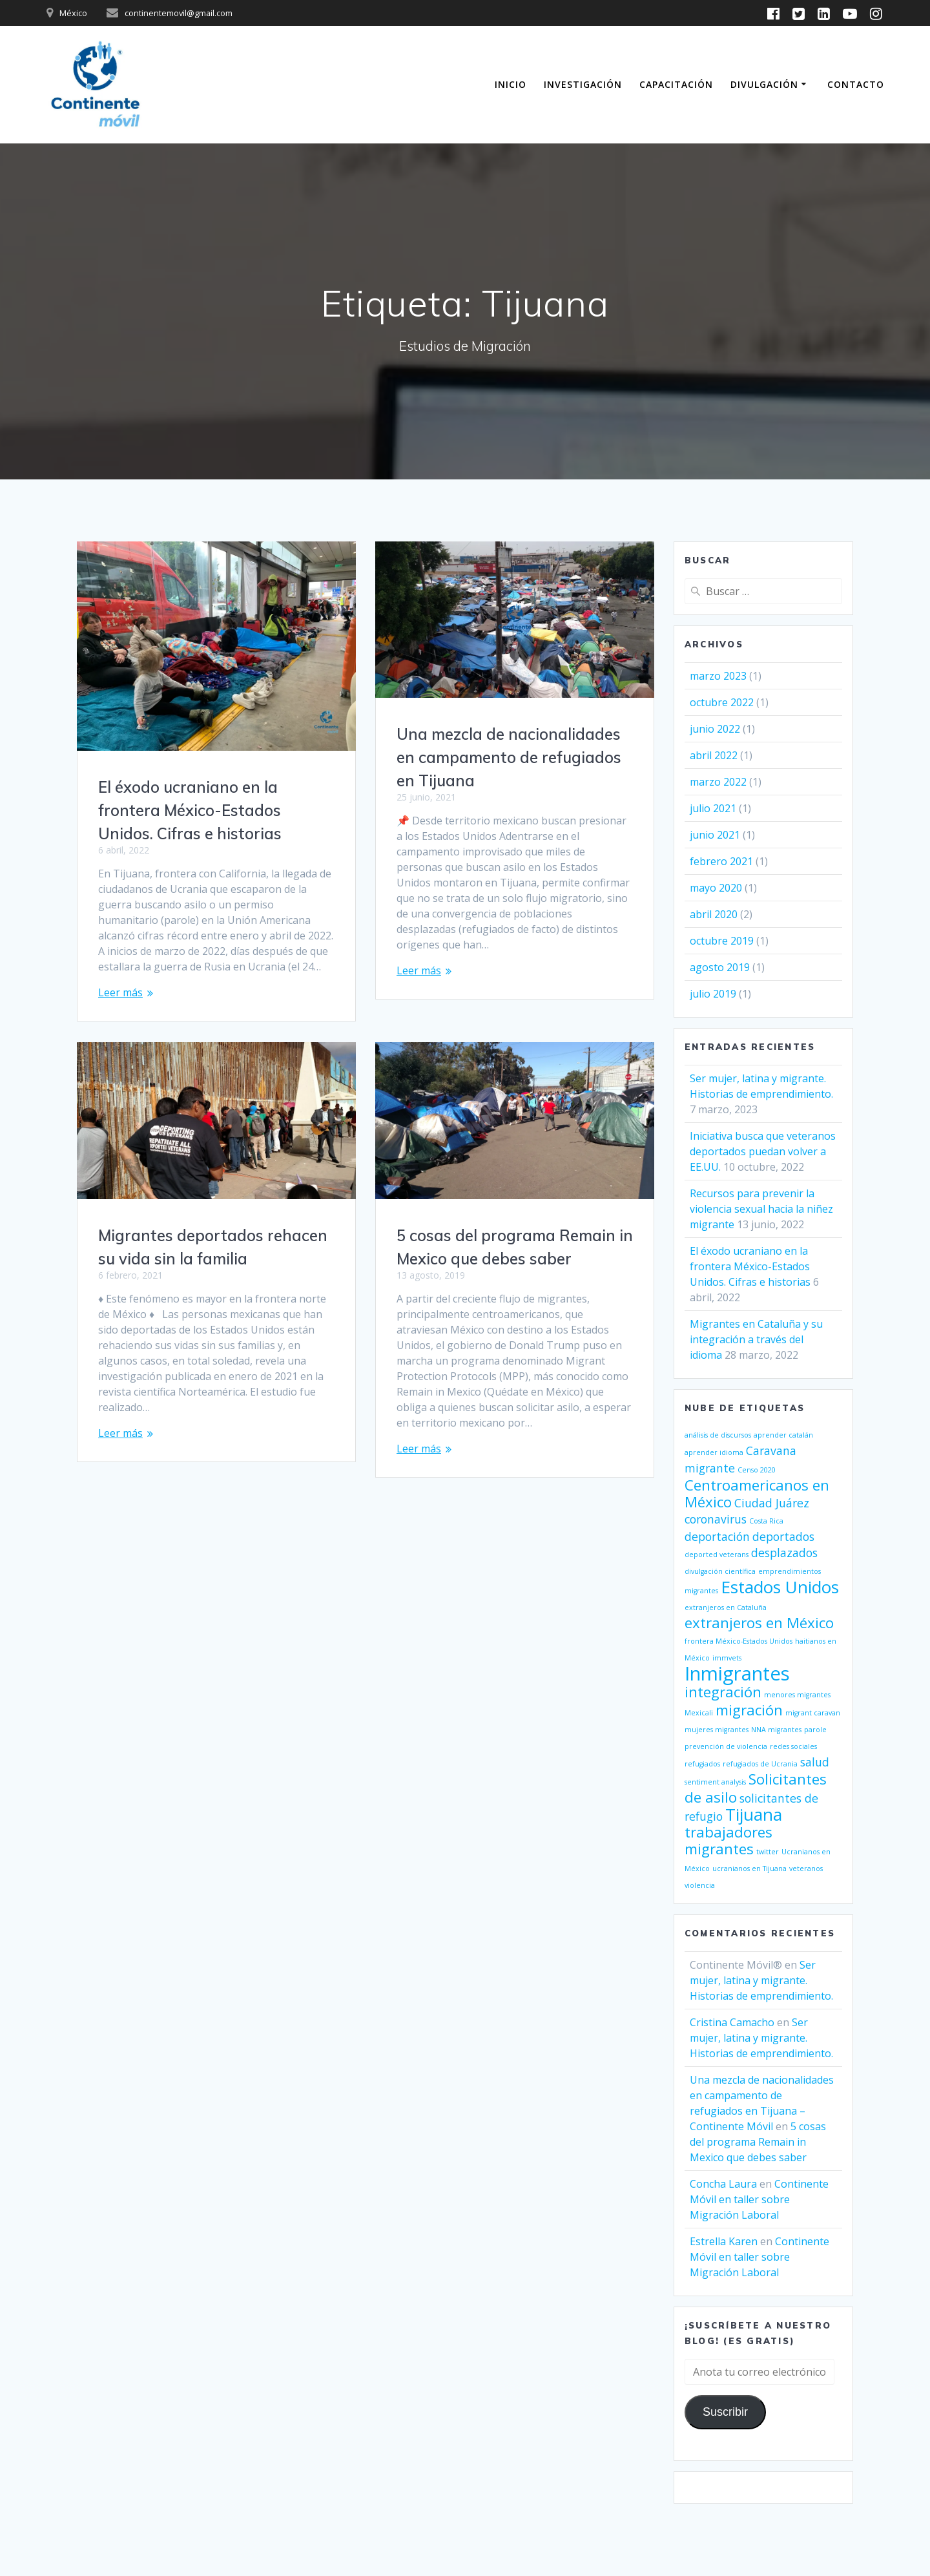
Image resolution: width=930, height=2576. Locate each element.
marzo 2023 (718, 676)
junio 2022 (715, 729)
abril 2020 (714, 914)
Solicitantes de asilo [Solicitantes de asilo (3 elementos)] (756, 1788)
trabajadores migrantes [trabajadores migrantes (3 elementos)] (728, 1840)
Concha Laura (723, 2184)
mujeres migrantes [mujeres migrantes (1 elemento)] (717, 1729)
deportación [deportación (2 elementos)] (717, 1536)
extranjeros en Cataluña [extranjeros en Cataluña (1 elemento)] (726, 1607)
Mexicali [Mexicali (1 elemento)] (699, 1712)
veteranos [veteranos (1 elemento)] (806, 1868)
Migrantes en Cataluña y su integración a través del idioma (756, 1339)
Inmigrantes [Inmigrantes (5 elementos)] (737, 1673)
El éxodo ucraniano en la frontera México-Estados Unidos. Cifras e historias (190, 810)
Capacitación (676, 84)
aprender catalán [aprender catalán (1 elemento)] (783, 1435)
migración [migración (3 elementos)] (749, 1710)
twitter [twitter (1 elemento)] (767, 1851)
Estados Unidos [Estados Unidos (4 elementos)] (780, 1586)
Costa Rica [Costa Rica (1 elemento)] (766, 1520)
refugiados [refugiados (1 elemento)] (702, 1763)
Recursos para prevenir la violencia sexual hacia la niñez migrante (761, 1208)
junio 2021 (715, 835)
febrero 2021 (721, 861)
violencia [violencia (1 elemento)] (700, 1885)
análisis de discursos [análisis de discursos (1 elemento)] (718, 1435)
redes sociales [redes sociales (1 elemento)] (793, 1746)
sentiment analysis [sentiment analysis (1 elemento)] (715, 1781)
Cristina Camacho (732, 2022)
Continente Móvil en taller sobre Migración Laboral (759, 2199)
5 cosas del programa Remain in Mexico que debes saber (758, 2141)
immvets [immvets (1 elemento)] (726, 1657)
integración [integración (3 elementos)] (723, 1692)
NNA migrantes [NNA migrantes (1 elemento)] (776, 1729)
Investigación (583, 84)
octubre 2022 (722, 702)
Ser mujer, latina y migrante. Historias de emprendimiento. (761, 1980)
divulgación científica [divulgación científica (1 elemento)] (720, 1571)
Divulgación (764, 84)
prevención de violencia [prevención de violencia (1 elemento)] (726, 1746)
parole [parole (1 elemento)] (815, 1729)
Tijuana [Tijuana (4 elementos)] (753, 1814)
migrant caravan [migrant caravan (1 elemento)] (812, 1712)
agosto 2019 (720, 967)
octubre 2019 (722, 941)
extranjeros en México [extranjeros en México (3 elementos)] (759, 1623)
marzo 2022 (718, 782)
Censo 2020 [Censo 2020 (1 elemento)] (757, 1469)
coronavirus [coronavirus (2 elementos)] (716, 1519)
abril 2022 (714, 755)
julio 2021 (713, 808)
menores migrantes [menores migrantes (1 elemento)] (797, 1694)
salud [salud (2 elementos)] (814, 1762)
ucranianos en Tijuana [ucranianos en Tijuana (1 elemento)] (749, 1868)
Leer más (120, 992)
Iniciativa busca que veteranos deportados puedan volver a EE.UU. (763, 1151)
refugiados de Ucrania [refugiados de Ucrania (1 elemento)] (760, 1763)
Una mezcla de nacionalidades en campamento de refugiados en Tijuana (509, 757)
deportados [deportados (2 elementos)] (783, 1536)
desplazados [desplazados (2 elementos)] (784, 1552)
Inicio (510, 84)
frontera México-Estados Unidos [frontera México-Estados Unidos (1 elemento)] (738, 1641)
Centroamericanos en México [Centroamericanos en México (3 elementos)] (757, 1493)
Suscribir (725, 2411)
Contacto (855, 84)
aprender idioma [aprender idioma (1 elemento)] (714, 1452)
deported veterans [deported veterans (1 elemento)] (717, 1554)
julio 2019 (713, 994)
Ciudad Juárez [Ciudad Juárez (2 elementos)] (771, 1503)
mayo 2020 (716, 888)
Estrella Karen (724, 2241)
